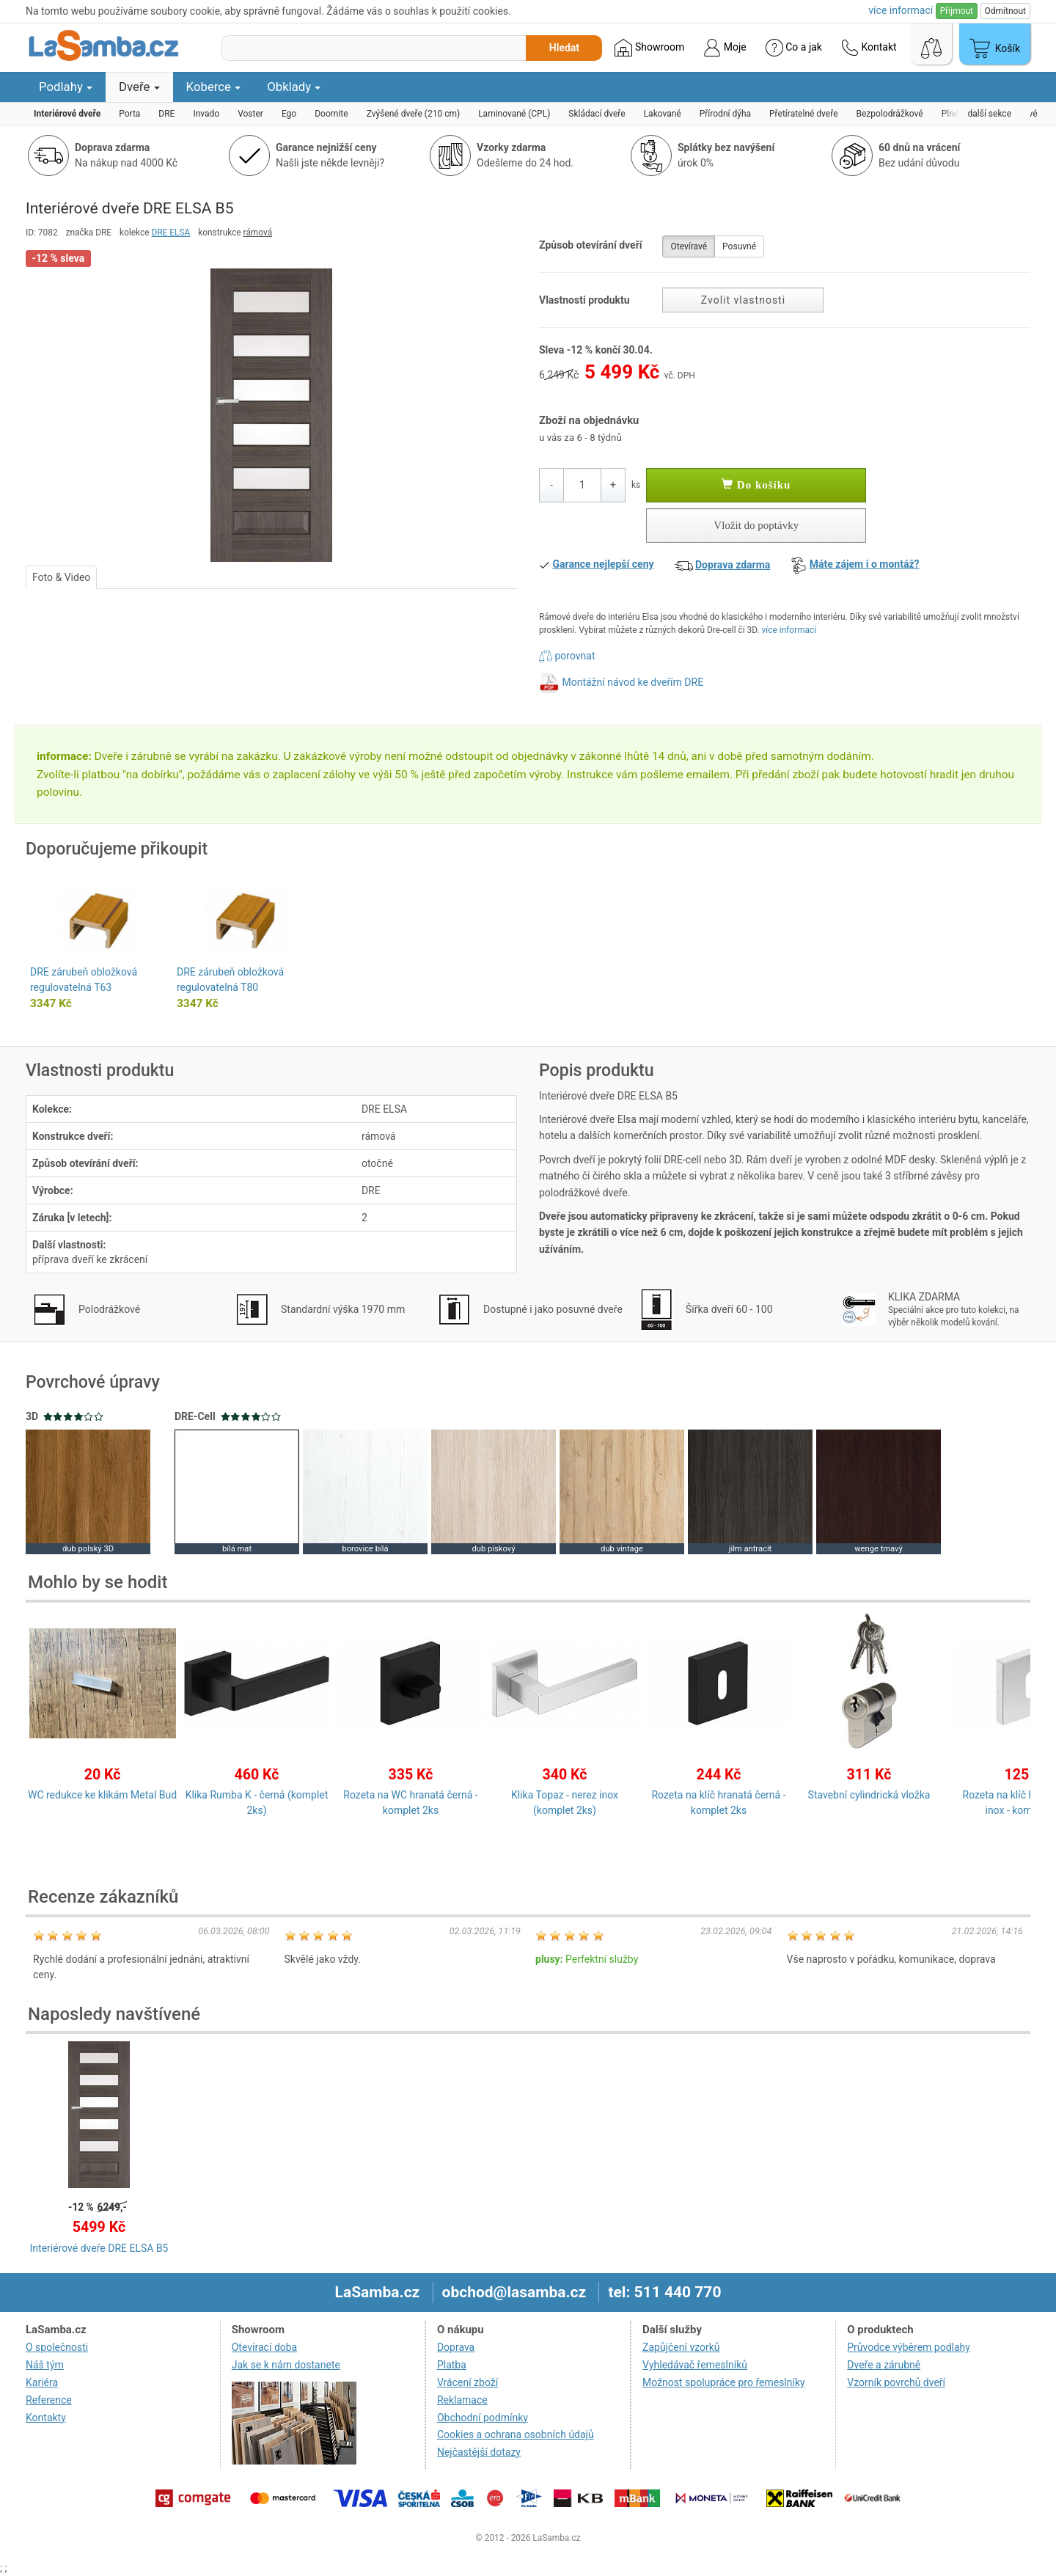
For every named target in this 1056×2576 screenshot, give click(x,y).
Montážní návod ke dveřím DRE (632, 682)
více (900, 10)
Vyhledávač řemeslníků (694, 2365)
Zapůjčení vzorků (681, 2347)
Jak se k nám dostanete (286, 2365)
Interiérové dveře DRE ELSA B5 (99, 2248)
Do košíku (756, 485)
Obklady (293, 86)
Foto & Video (61, 577)
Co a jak (794, 47)
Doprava (455, 2347)
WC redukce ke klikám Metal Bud (102, 1795)
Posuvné (739, 246)
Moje (724, 47)
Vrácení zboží (467, 2382)
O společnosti (57, 2347)
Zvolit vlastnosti (743, 300)
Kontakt (869, 47)
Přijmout (956, 11)
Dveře (139, 86)
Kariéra (42, 2382)
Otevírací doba (265, 2347)
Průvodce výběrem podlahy (908, 2347)
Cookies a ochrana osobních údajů (515, 2434)
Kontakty (46, 2417)
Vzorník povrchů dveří (896, 2382)
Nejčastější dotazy (479, 2452)
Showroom (649, 47)
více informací (789, 630)
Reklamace (462, 2400)
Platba (451, 2365)
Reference (49, 2400)
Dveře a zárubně (883, 2365)
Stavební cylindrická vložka (869, 1795)
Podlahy (65, 86)
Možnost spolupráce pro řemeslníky (723, 2382)
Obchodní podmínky (482, 2417)
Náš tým (45, 2365)
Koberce (213, 86)
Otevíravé (688, 246)
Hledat (564, 48)
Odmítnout (1005, 11)
